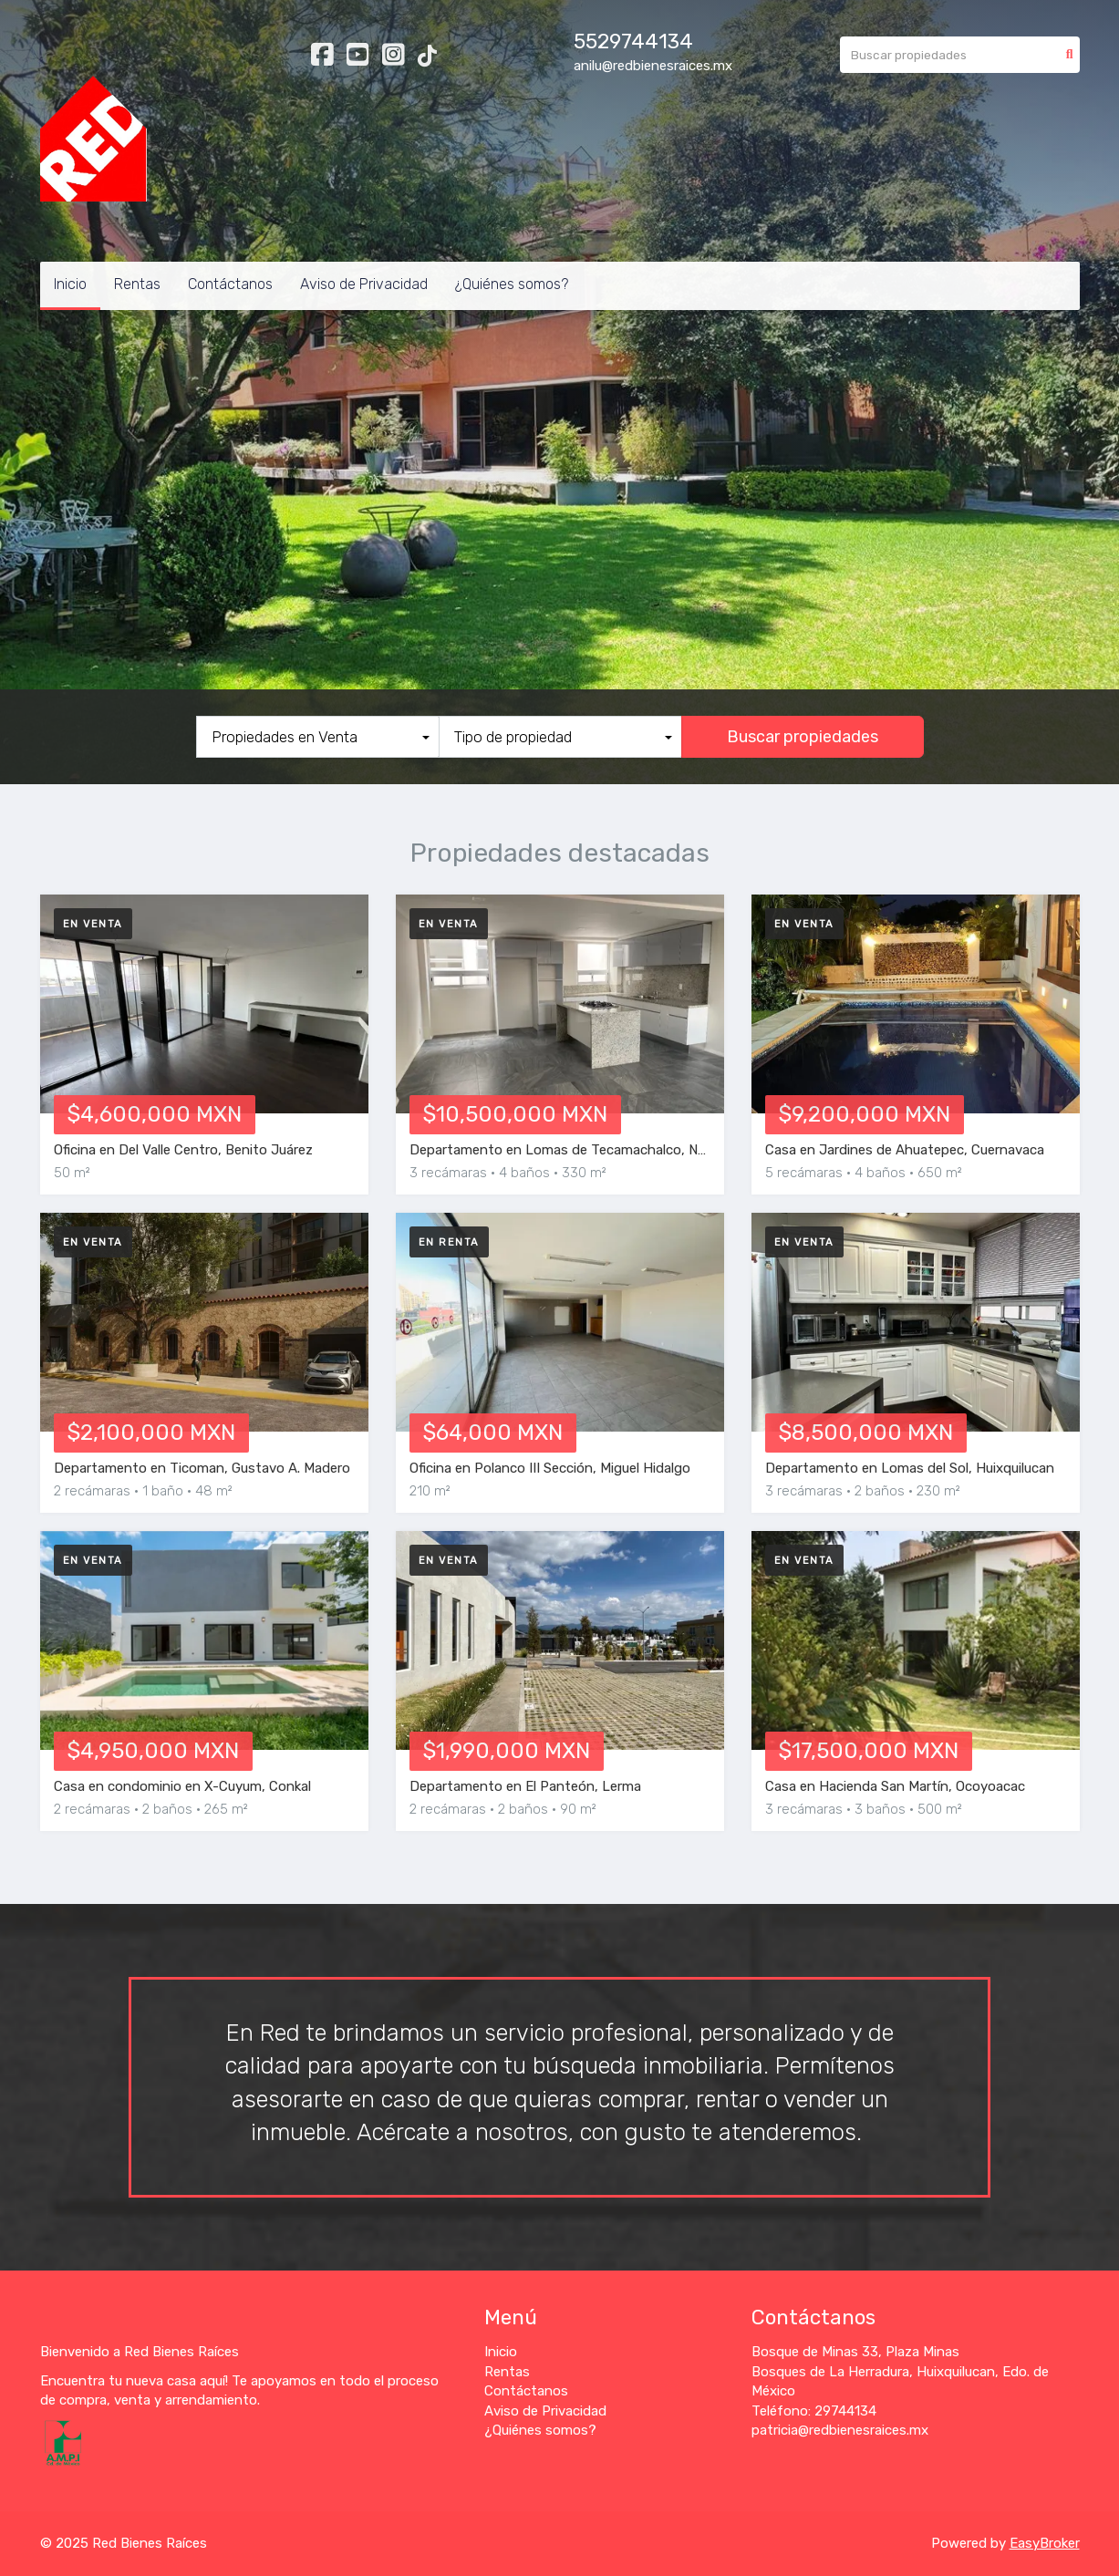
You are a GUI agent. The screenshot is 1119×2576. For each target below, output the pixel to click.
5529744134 (633, 41)
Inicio (70, 284)
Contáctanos (230, 284)
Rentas (137, 284)
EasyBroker (1045, 2543)
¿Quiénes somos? (511, 284)
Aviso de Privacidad (364, 284)
